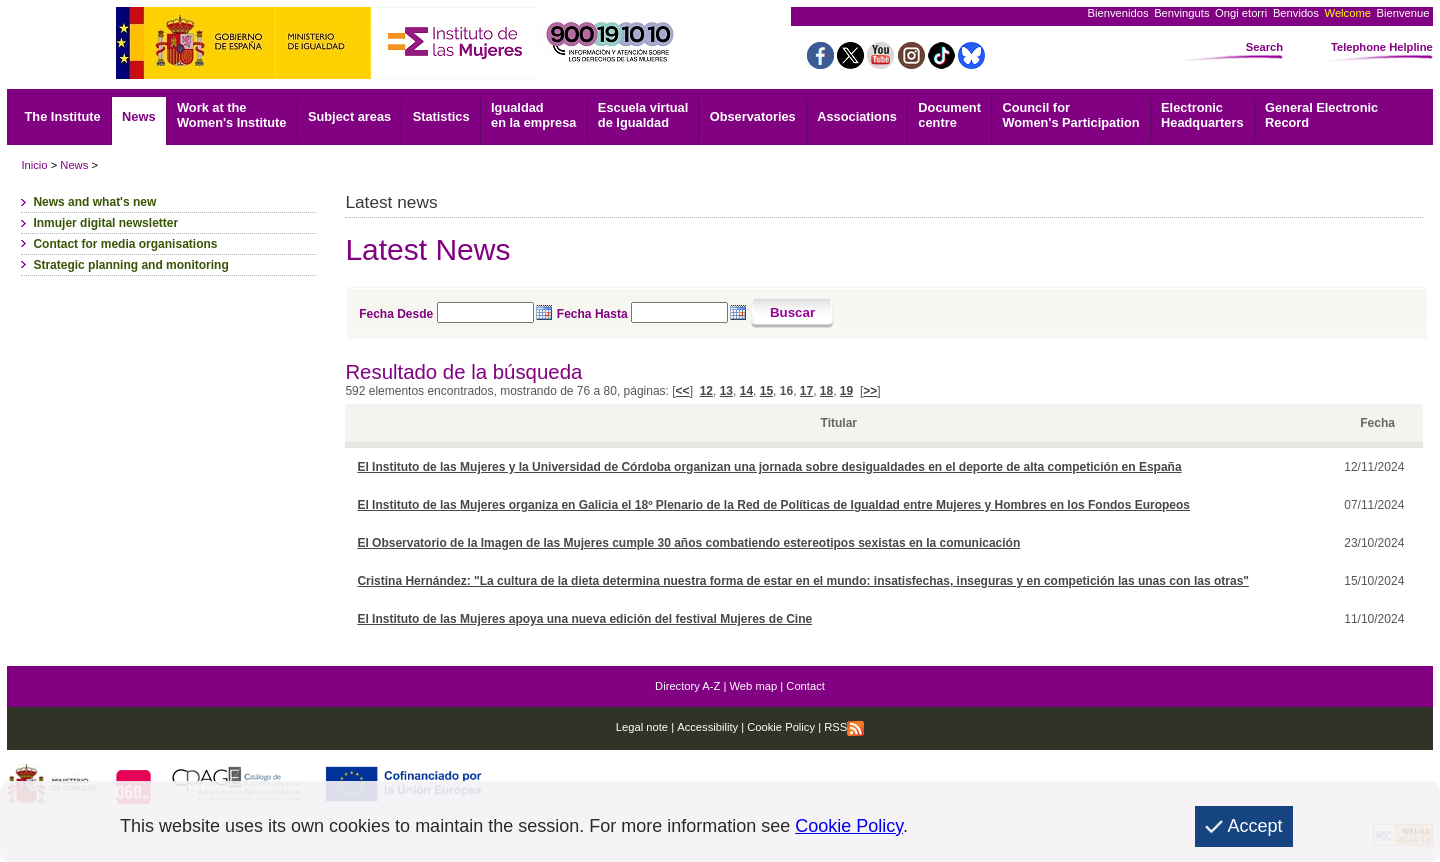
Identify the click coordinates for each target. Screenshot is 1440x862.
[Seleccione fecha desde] (485, 312)
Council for (1070, 115)
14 (746, 391)
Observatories (753, 116)
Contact (805, 686)
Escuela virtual (643, 115)
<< (683, 391)
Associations (857, 116)
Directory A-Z (687, 686)
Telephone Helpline (1382, 47)
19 (846, 391)
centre (949, 115)
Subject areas (349, 116)
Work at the (231, 115)
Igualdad (533, 115)
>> (870, 391)
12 (706, 391)
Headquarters (1202, 115)
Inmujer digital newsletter (105, 223)
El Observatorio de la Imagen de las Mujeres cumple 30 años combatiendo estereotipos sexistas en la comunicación (688, 543)
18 (826, 391)
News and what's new (94, 202)
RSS (844, 727)
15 (766, 391)
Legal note (642, 727)
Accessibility (707, 727)
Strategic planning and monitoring (130, 265)
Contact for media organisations (125, 244)
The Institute (63, 116)
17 (806, 391)
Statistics (441, 116)
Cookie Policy (779, 727)
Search (1264, 47)
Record (1321, 115)
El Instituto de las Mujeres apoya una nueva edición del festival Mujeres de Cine (584, 619)
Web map (754, 686)
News (138, 116)
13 (726, 391)
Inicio (34, 165)
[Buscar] (792, 314)
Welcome (1348, 13)
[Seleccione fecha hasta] (679, 312)
